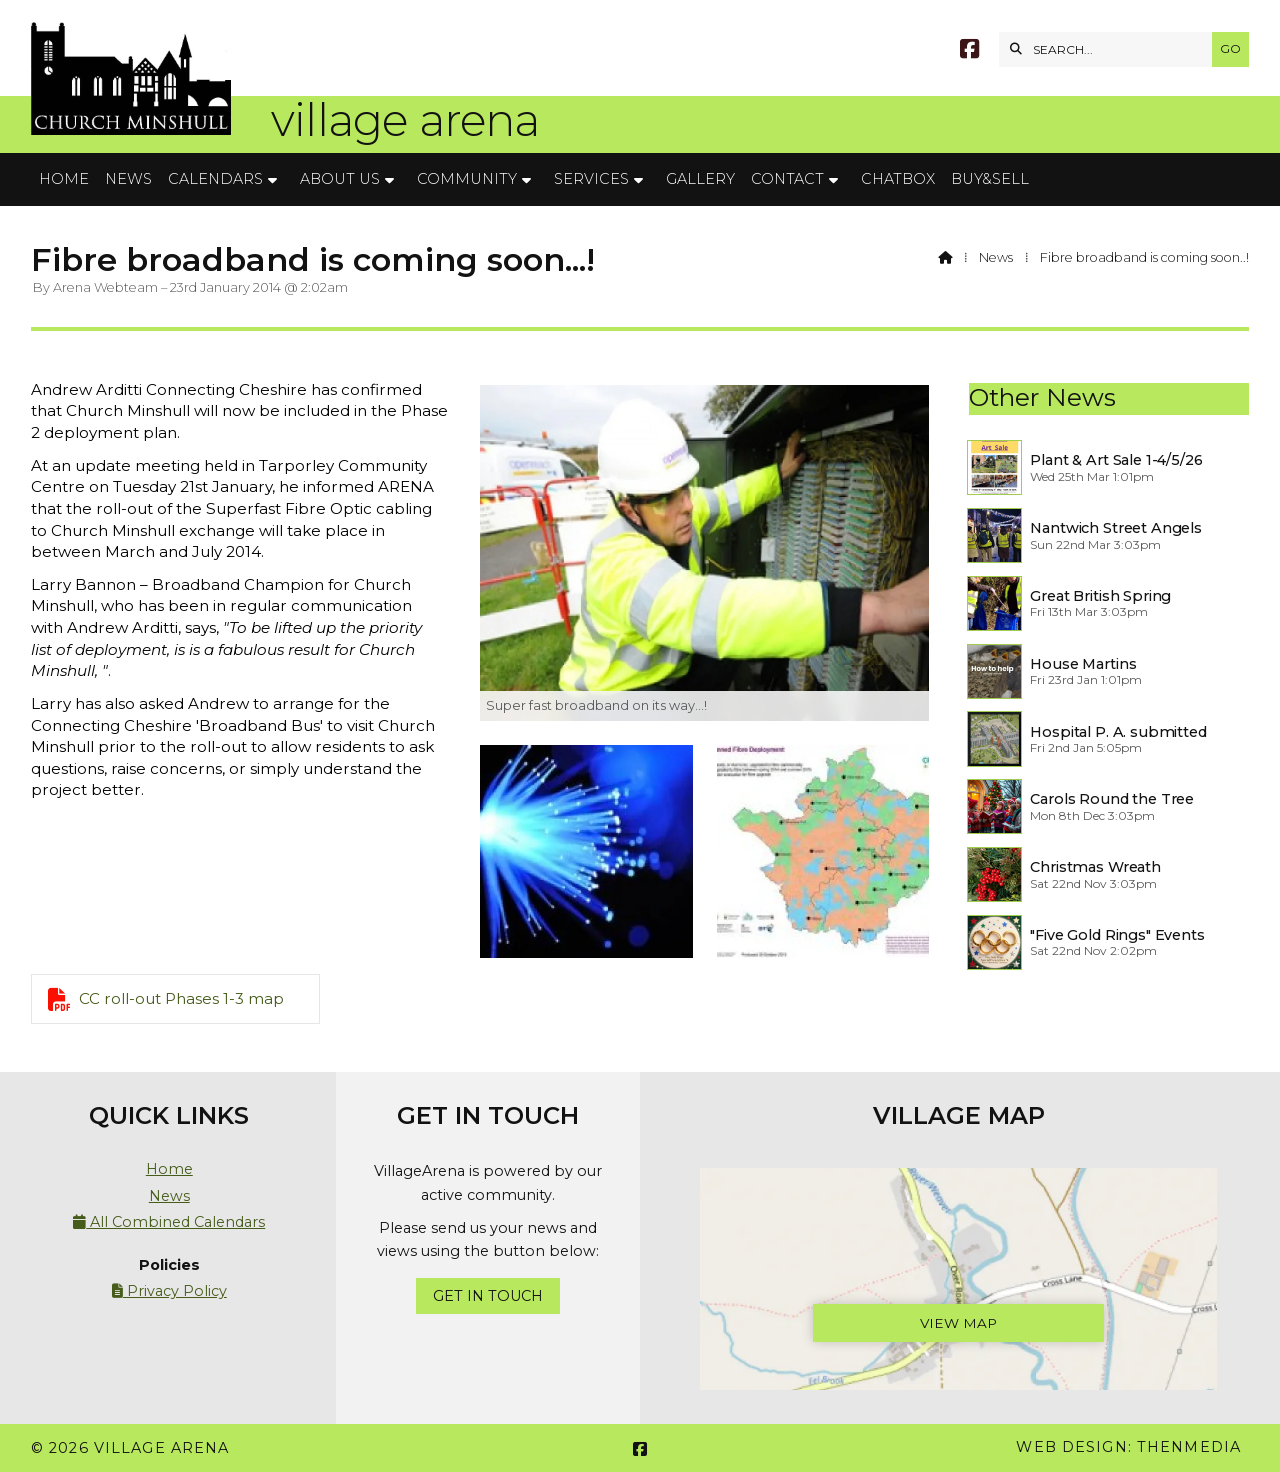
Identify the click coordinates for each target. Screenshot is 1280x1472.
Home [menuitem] (64, 179)
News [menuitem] (128, 179)
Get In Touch (488, 1296)
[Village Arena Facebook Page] (969, 51)
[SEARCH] (1110, 49)
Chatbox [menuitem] (898, 179)
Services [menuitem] (591, 179)
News (996, 257)
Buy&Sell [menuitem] (990, 179)
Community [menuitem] (467, 179)
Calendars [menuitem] (215, 179)
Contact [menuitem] (787, 179)
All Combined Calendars (169, 1222)
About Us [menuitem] (340, 179)
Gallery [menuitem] (700, 179)
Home (169, 1169)
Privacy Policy (169, 1291)
